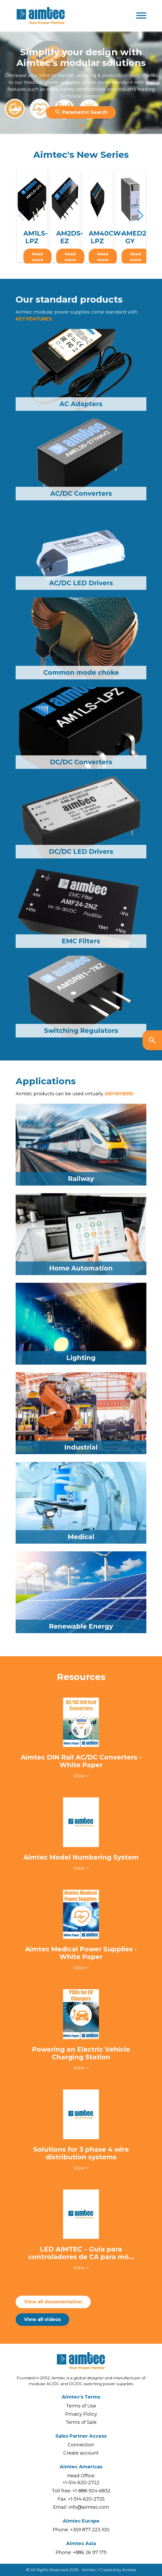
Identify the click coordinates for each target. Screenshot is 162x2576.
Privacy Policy (81, 2414)
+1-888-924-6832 (91, 2491)
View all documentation (53, 2302)
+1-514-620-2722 (81, 2482)
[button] (81, 125)
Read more (37, 256)
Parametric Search (81, 112)
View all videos (42, 2319)
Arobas (129, 2569)
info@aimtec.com (88, 2507)
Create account (81, 2453)
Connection (81, 2445)
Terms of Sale (81, 2422)
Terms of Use (81, 2406)
